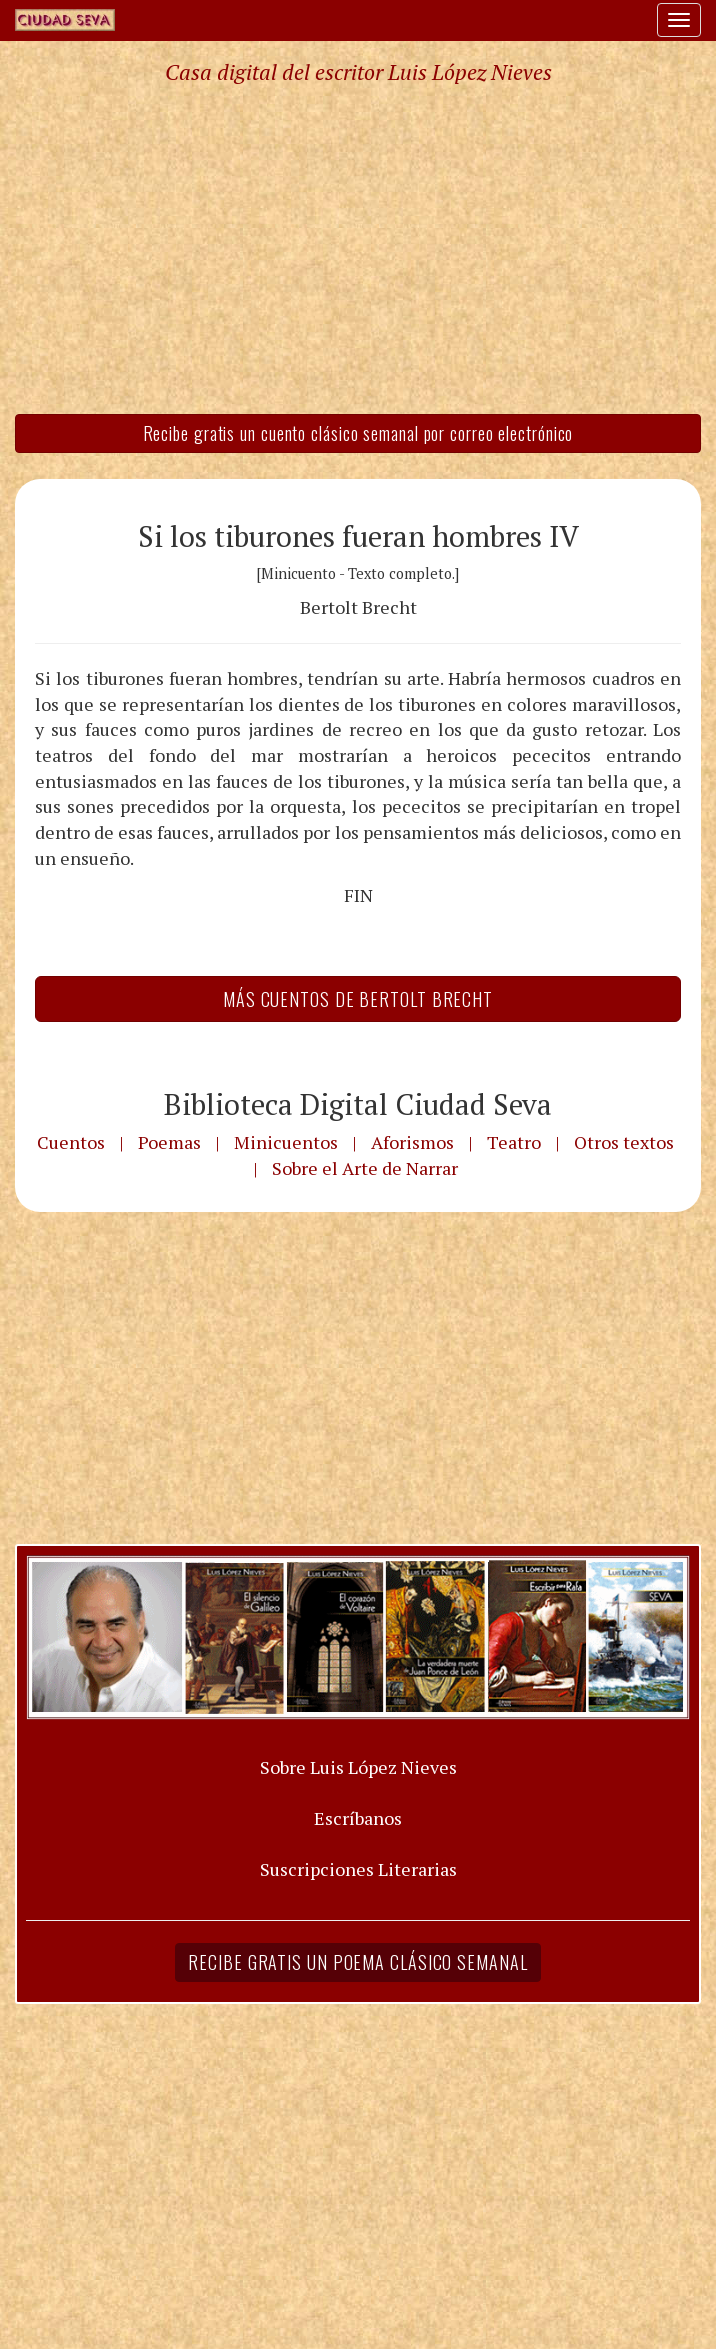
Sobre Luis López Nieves (358, 1767)
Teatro (514, 1142)
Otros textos (624, 1142)
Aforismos (412, 1142)
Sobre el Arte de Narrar (365, 1168)
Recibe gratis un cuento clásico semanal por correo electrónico (358, 433)
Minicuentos (286, 1142)
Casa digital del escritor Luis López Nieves (358, 72)
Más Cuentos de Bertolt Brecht (358, 999)
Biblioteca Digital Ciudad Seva (358, 1104)
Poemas (169, 1142)
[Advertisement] (358, 248)
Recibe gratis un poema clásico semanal (357, 1962)
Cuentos (71, 1142)
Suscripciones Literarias (358, 1869)
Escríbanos (358, 1818)
